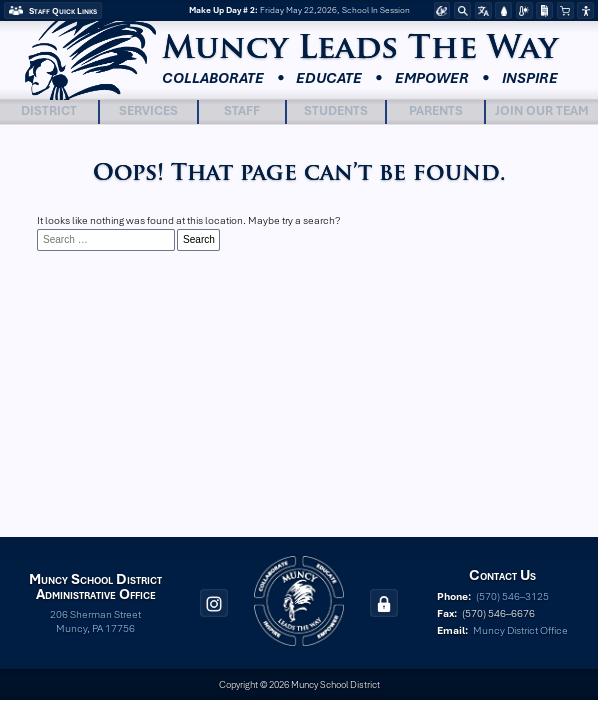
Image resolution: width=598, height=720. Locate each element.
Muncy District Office (520, 630)
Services (148, 111)
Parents (436, 111)
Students (336, 111)
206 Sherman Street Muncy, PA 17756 (95, 621)
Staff (242, 111)
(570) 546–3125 (512, 596)
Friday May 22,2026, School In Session (299, 10)
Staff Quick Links (63, 11)
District (49, 111)
